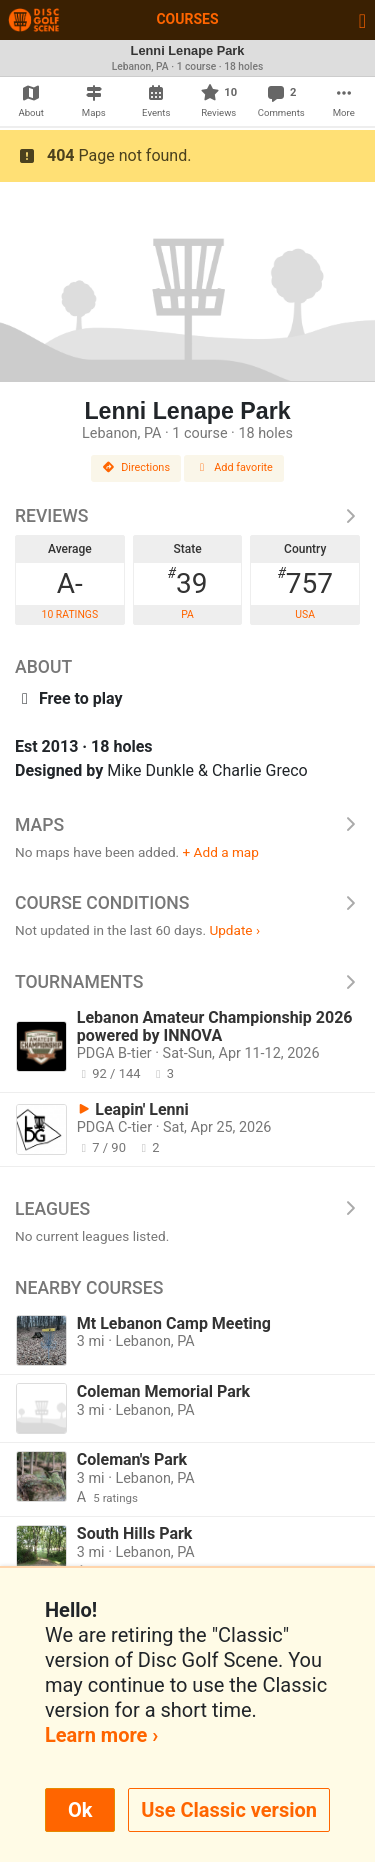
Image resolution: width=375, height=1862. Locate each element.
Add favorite (234, 467)
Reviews (187, 516)
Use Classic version (229, 1810)
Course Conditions (187, 903)
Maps (187, 825)
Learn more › (101, 1735)
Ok (80, 1810)
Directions (136, 467)
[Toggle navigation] (362, 20)
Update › (234, 930)
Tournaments (187, 982)
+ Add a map (221, 852)
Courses (187, 19)
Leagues (187, 1209)
